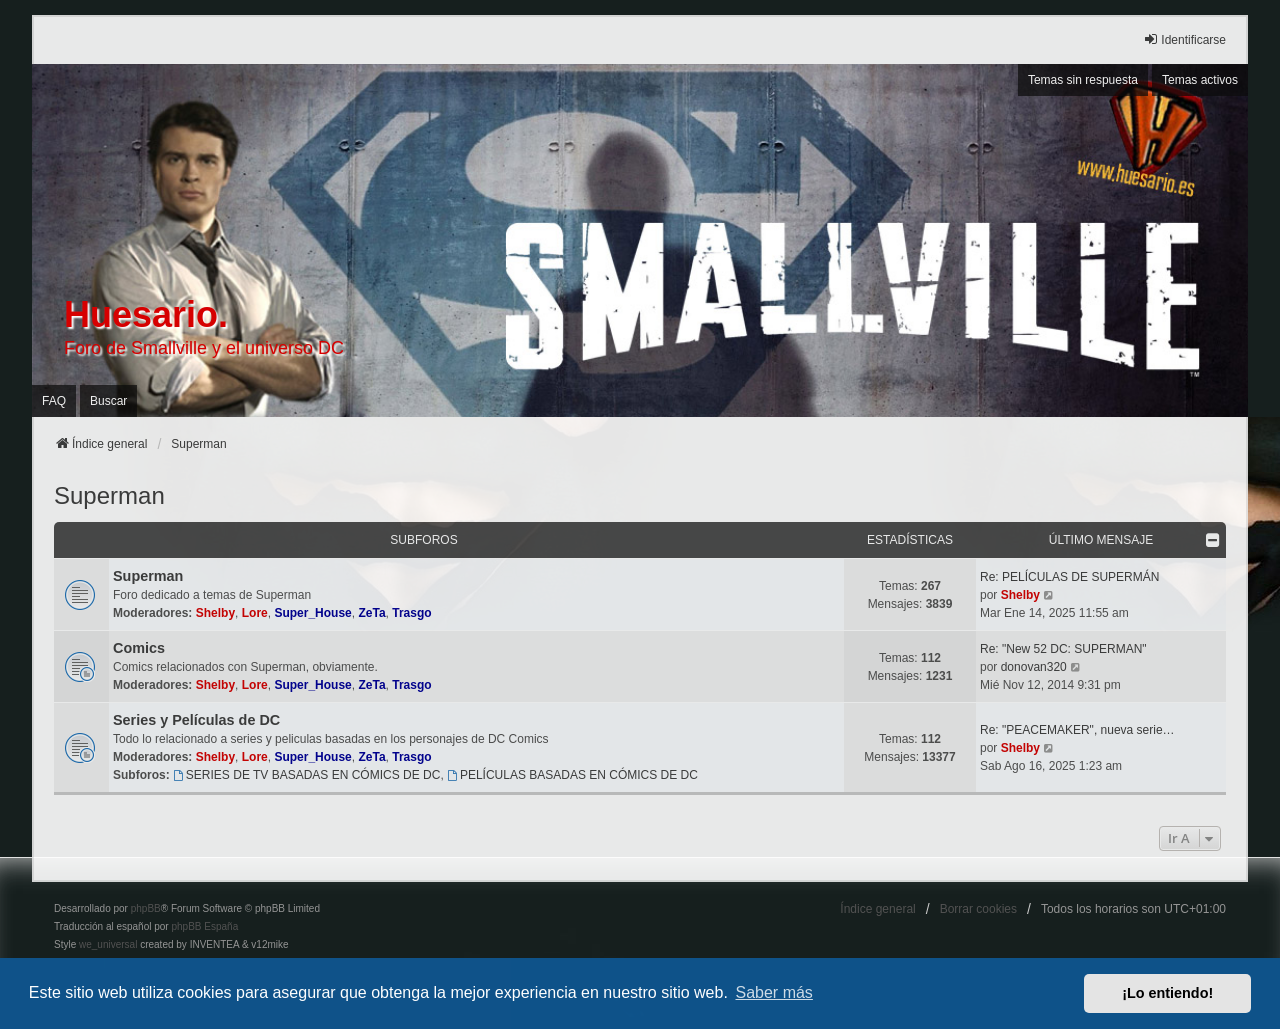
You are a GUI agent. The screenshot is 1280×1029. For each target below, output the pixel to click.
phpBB (146, 908)
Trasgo (411, 613)
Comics (139, 648)
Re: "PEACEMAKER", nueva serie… (1077, 730)
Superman (109, 495)
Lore (255, 613)
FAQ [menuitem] (54, 401)
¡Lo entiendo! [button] (1167, 993)
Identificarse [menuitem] (1184, 39)
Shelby (215, 613)
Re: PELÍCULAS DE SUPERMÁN (1069, 577)
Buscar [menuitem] (108, 401)
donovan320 (1034, 667)
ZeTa (371, 613)
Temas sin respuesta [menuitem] (1083, 80)
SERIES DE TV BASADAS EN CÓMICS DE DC (306, 775)
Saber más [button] (774, 992)
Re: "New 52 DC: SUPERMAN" (1063, 649)
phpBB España (204, 926)
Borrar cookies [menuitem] (978, 909)
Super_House (312, 613)
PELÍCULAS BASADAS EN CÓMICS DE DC (572, 775)
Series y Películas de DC (196, 720)
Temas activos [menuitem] (1200, 80)
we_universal (108, 944)
